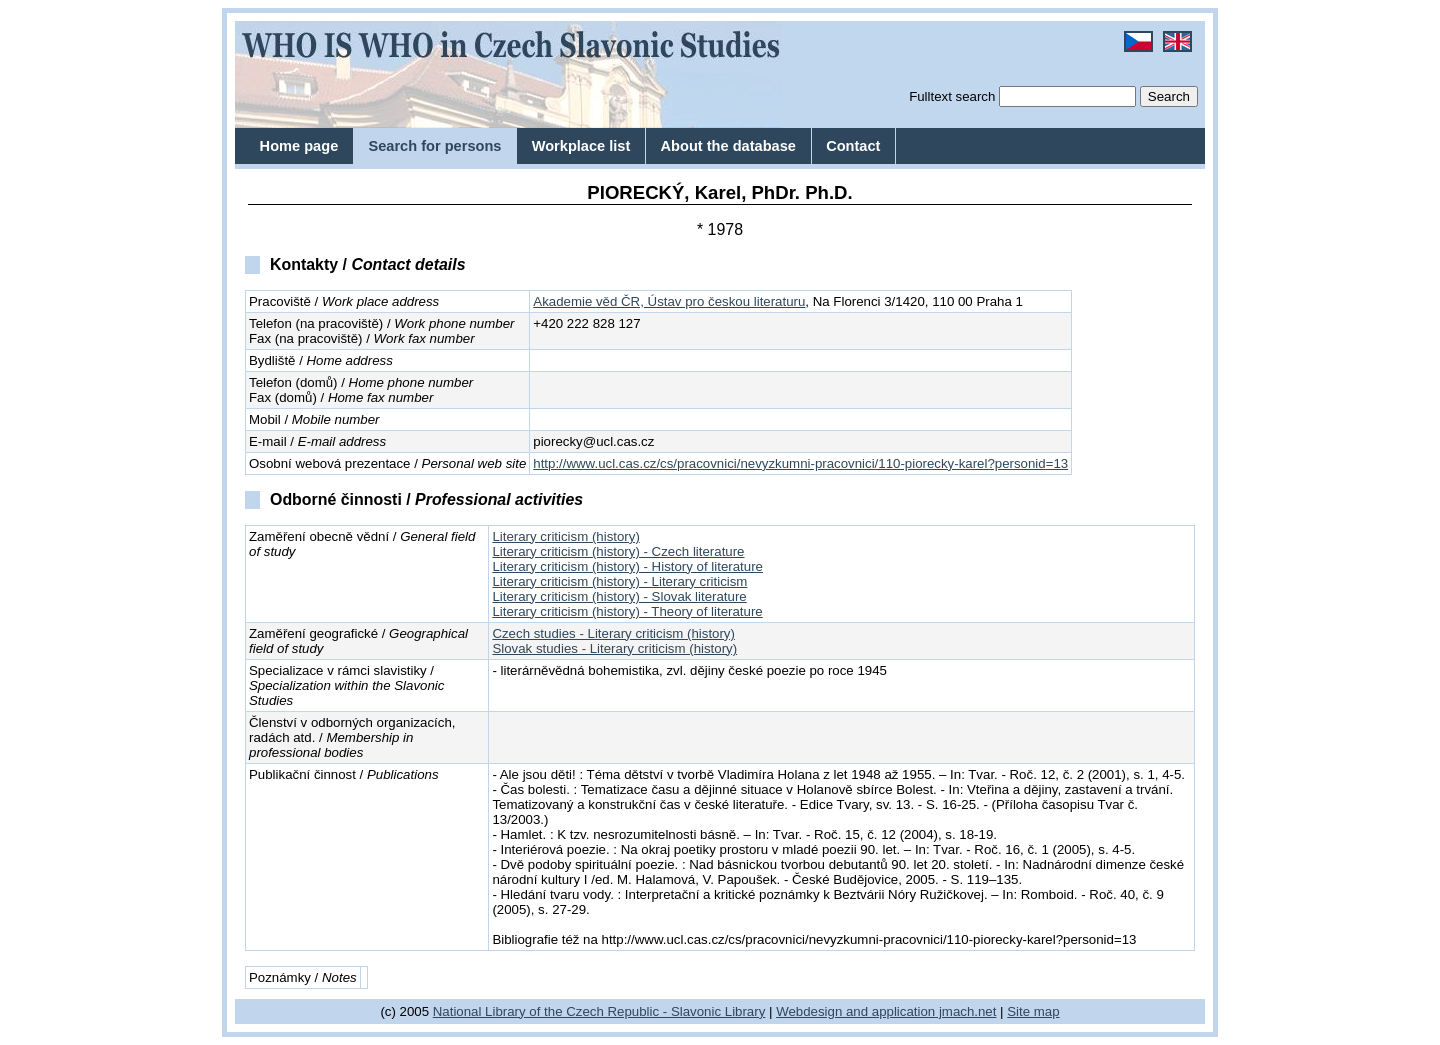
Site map (1033, 1011)
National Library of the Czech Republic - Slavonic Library (599, 1011)
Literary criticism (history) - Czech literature (618, 551)
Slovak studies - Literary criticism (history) (614, 648)
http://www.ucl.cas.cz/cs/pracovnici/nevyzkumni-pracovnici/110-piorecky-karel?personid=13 (800, 463)
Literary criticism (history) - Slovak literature (619, 596)
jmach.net (965, 1011)
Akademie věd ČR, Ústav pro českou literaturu (669, 301)
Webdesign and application (855, 1011)
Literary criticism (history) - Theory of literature (627, 611)
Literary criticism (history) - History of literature (627, 566)
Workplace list (581, 146)
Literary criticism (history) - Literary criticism (619, 581)
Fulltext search (952, 96)
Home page (299, 146)
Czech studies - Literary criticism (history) (613, 633)
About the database (728, 146)
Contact (853, 146)
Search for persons (434, 146)
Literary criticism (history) (565, 536)
